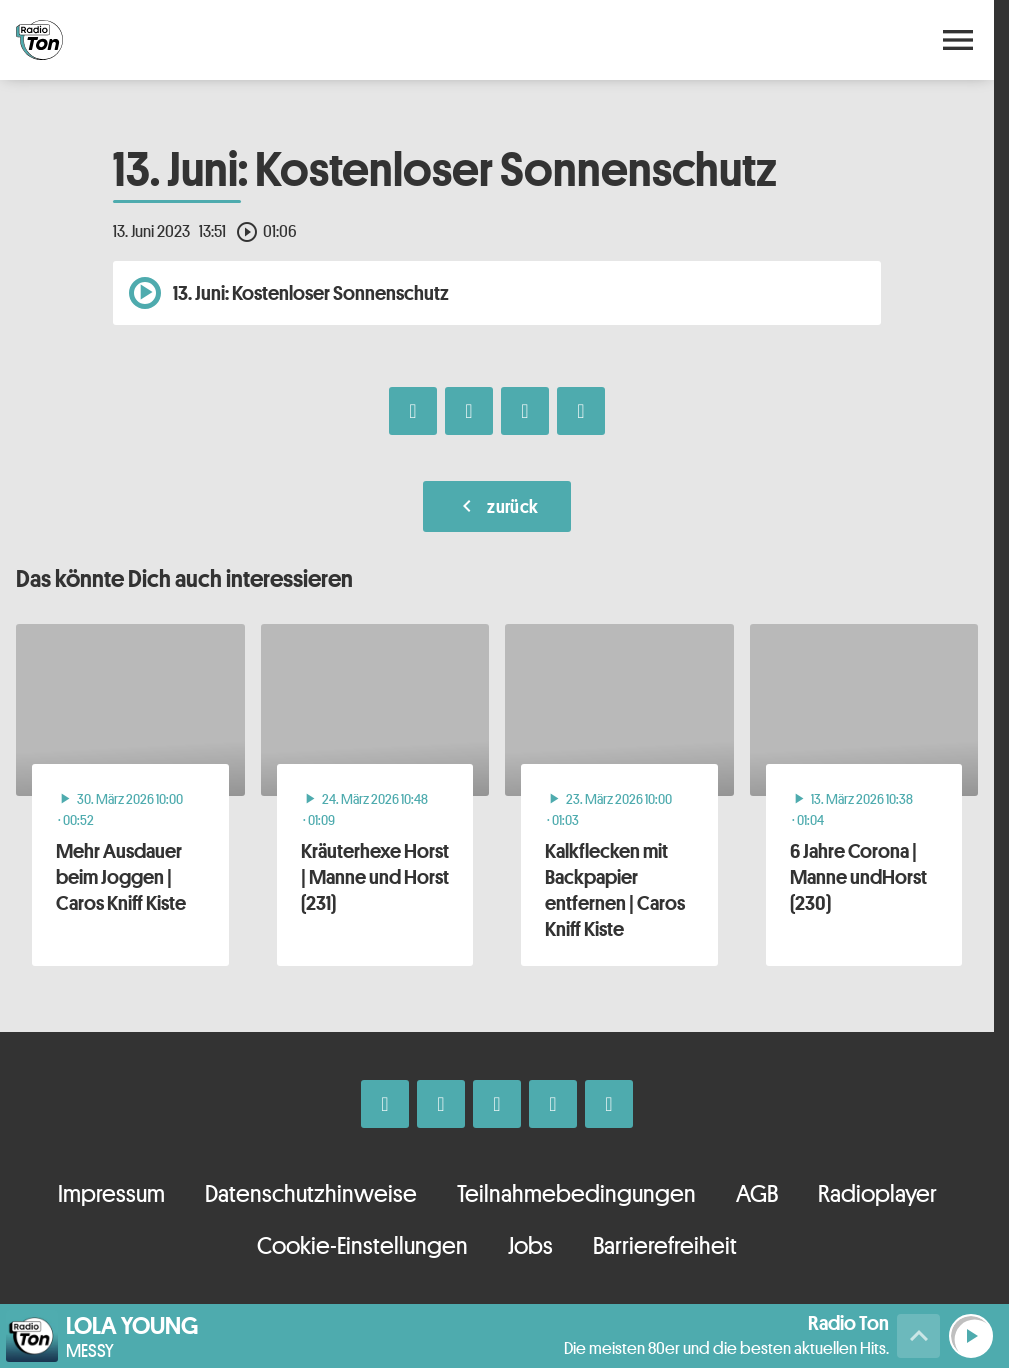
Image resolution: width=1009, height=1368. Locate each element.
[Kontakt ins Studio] (609, 1104)
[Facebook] (385, 1104)
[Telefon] (553, 1104)
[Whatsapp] (497, 1104)
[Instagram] (441, 1104)
